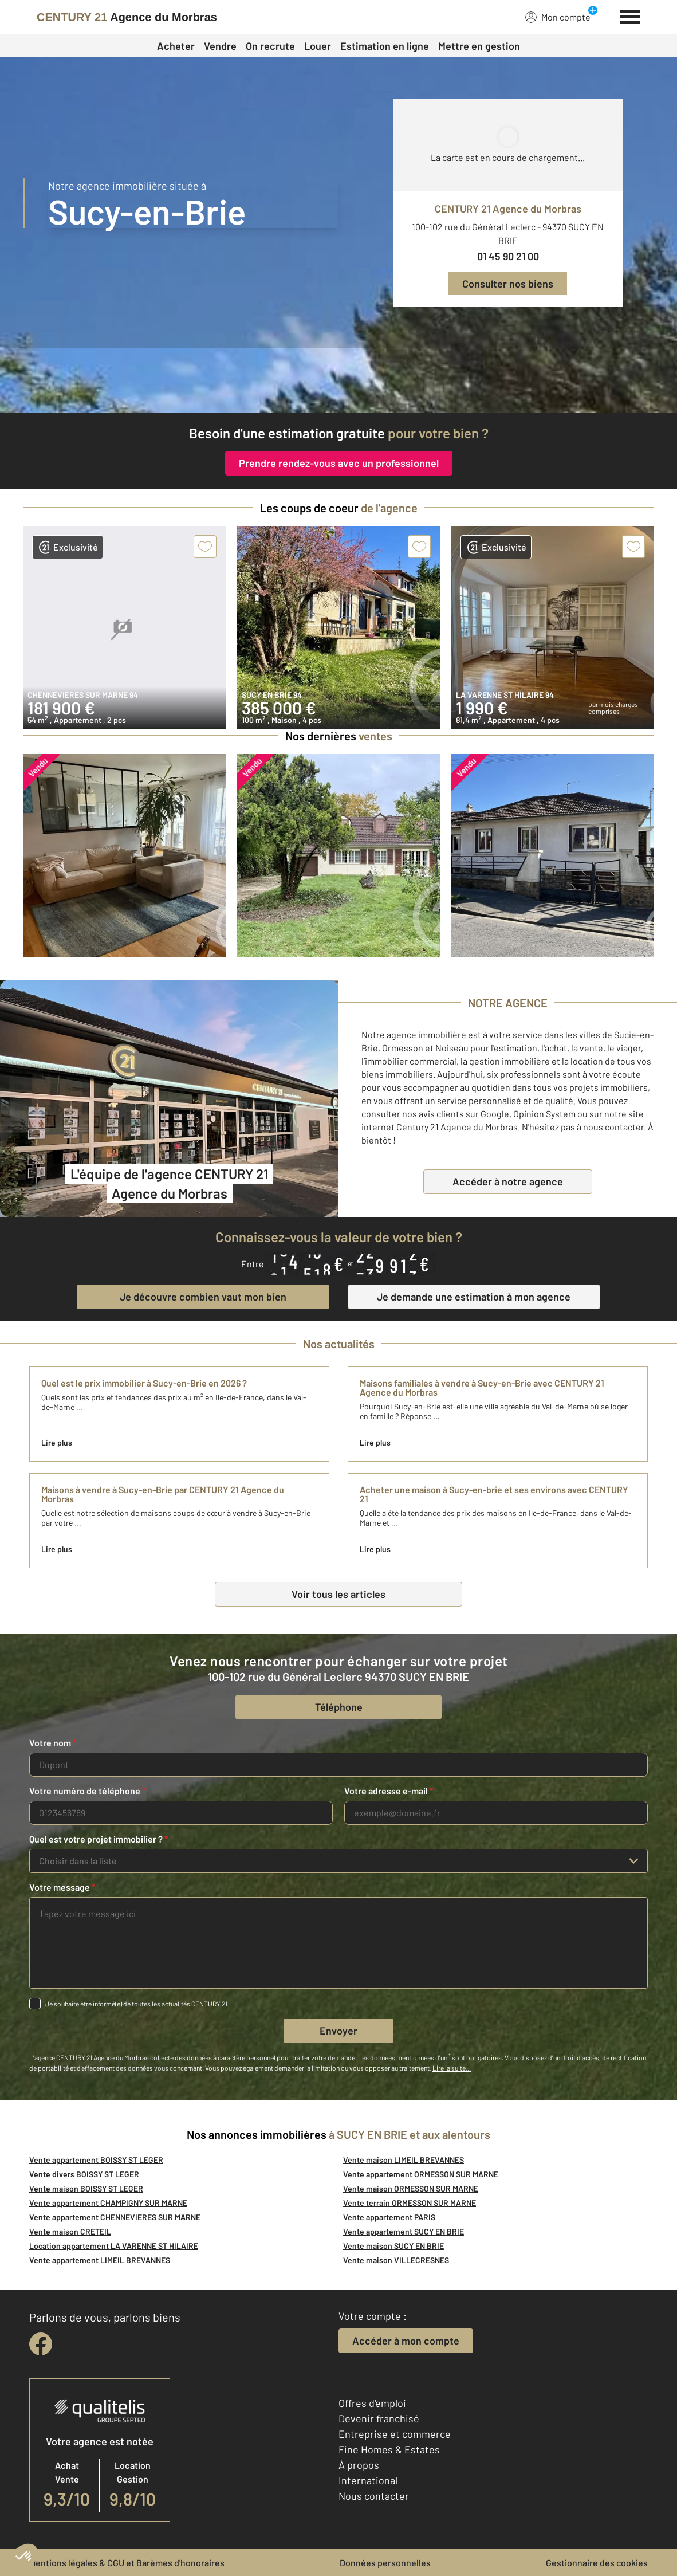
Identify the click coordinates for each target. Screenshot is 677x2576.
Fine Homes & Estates (389, 2449)
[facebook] (40, 2343)
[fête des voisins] (338, 380)
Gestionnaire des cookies (597, 2562)
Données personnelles (385, 2562)
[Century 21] (127, 17)
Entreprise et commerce (394, 2434)
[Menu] (630, 15)
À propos (358, 2465)
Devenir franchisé (378, 2418)
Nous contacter (373, 2495)
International (367, 2480)
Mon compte (558, 16)
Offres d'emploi (372, 2403)
